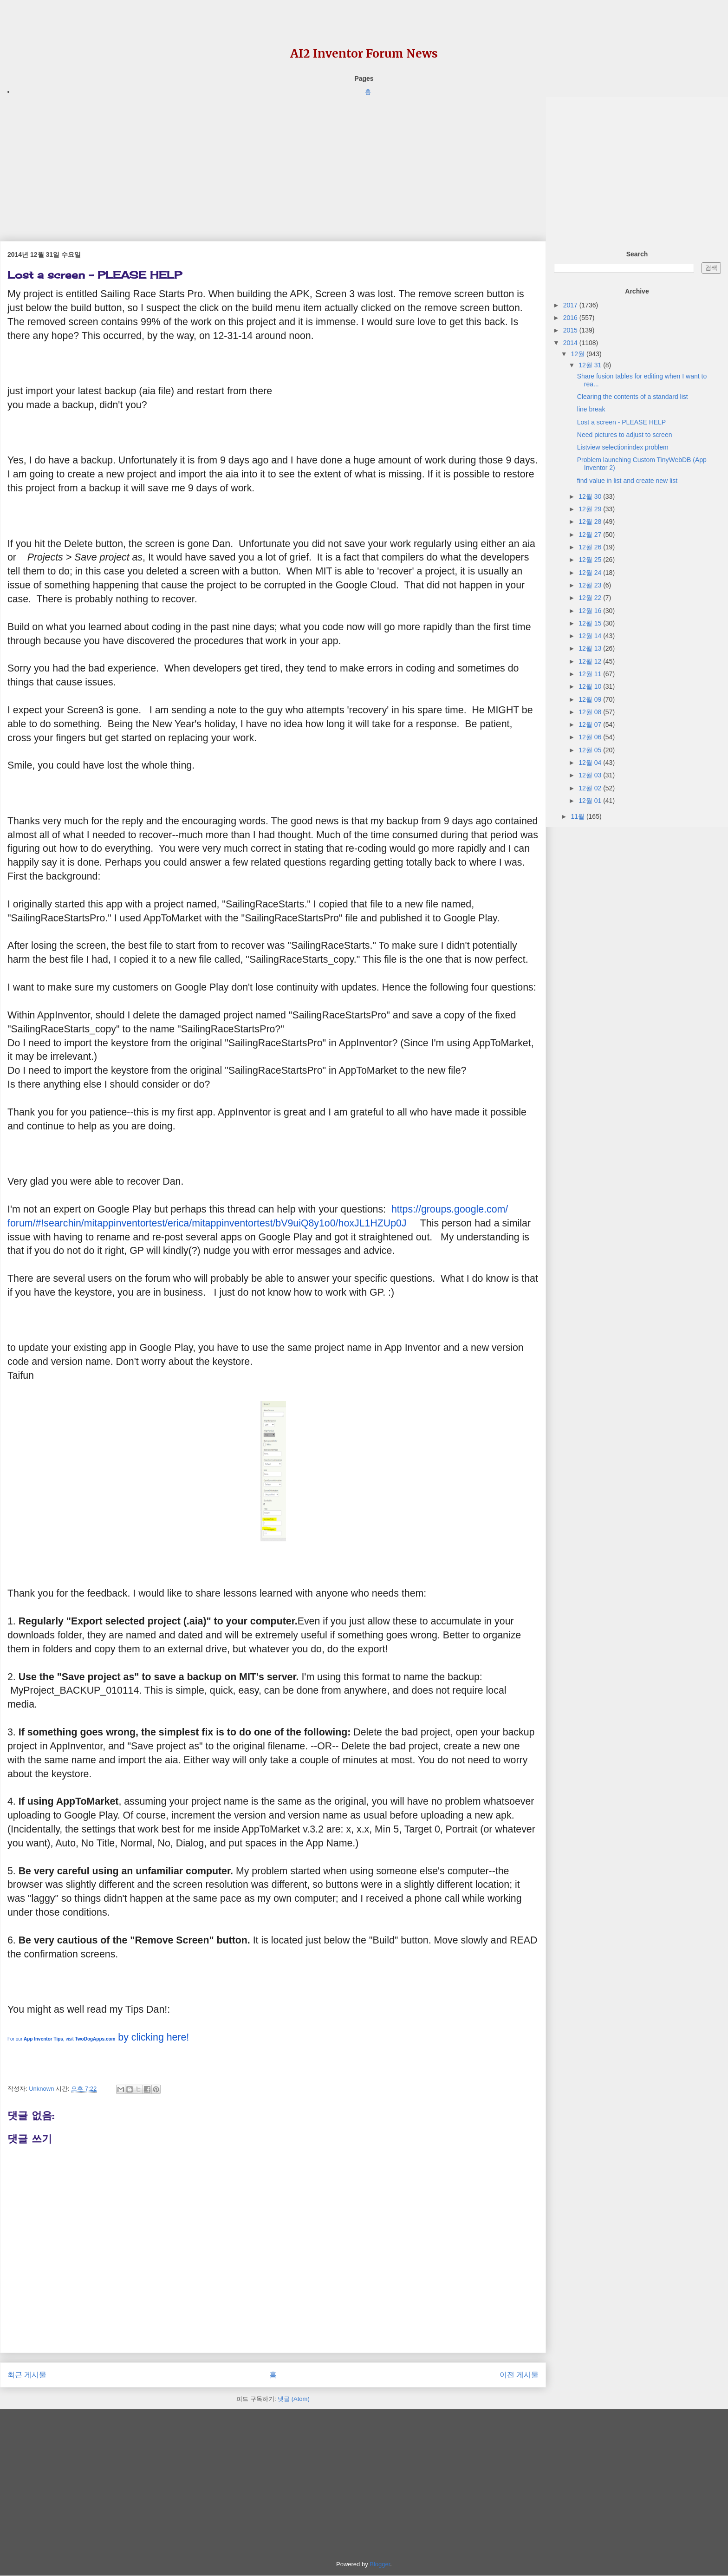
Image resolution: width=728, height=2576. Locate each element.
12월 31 (590, 365)
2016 (571, 317)
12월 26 (590, 547)
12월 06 (590, 737)
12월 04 (590, 762)
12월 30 (590, 496)
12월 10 (590, 686)
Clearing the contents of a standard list (632, 396)
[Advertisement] (273, 162)
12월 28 (590, 521)
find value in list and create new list (627, 480)
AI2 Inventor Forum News (364, 53)
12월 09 (590, 699)
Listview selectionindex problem (623, 447)
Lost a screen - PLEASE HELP (621, 422)
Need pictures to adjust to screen (624, 434)
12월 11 (590, 674)
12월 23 (590, 585)
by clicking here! (98, 2037)
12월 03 (590, 775)
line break (591, 409)
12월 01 (590, 800)
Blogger (380, 2564)
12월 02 (590, 788)
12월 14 (590, 635)
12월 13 (590, 648)
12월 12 (590, 661)
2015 (571, 330)
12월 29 (590, 509)
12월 (578, 354)
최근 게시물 (26, 2375)
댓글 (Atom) (294, 2398)
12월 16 (590, 610)
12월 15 (590, 623)
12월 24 (590, 572)
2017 (571, 305)
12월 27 (590, 534)
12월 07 (590, 724)
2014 (571, 342)
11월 (578, 816)
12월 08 (590, 712)
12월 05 (590, 750)
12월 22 (590, 597)
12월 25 (590, 559)
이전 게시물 (519, 2375)
